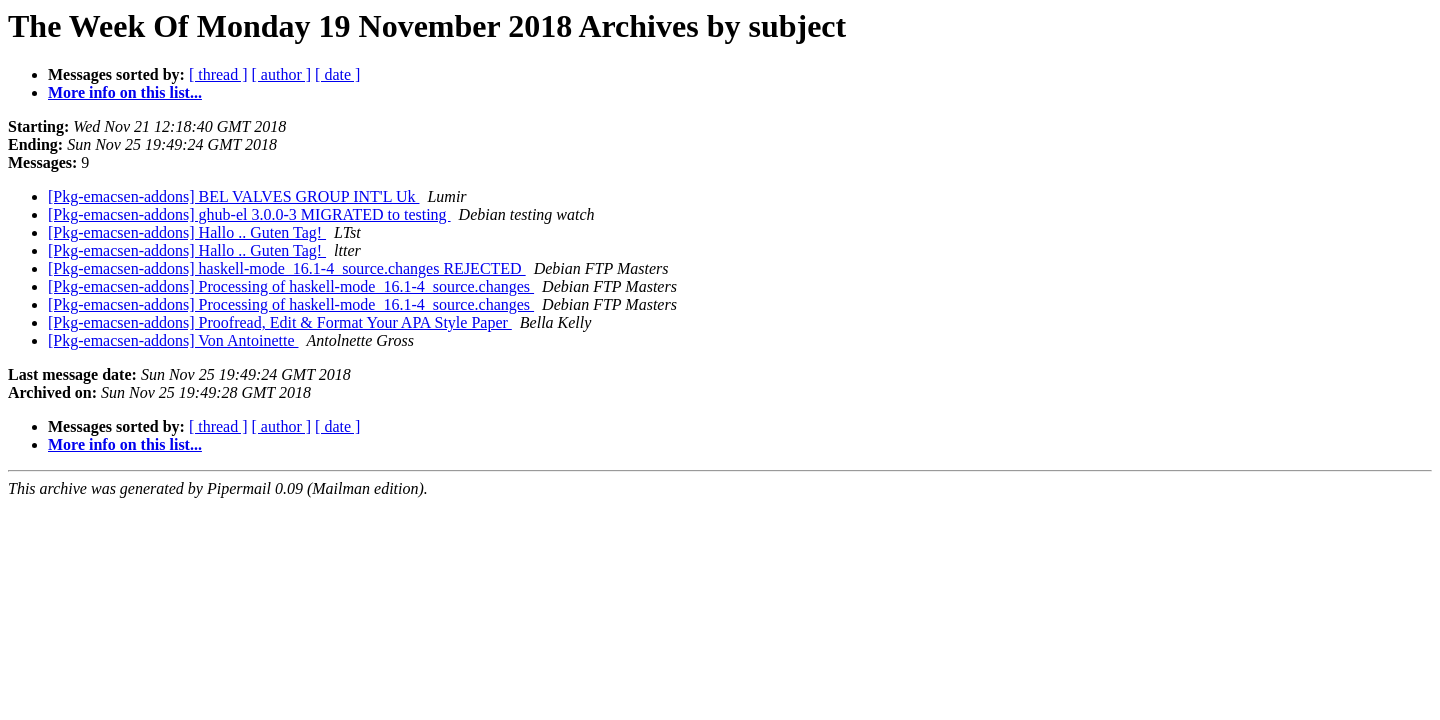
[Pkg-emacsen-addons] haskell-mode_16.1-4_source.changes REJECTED (287, 268)
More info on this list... (125, 92)
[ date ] (337, 74)
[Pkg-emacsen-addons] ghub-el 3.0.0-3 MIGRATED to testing (249, 214)
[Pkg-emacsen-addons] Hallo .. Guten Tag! (187, 232)
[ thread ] (218, 74)
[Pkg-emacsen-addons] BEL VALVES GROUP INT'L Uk (233, 196)
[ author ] (282, 74)
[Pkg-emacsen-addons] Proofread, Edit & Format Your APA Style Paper (280, 322)
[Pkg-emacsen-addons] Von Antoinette (173, 340)
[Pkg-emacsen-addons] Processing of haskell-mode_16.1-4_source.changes (291, 286)
